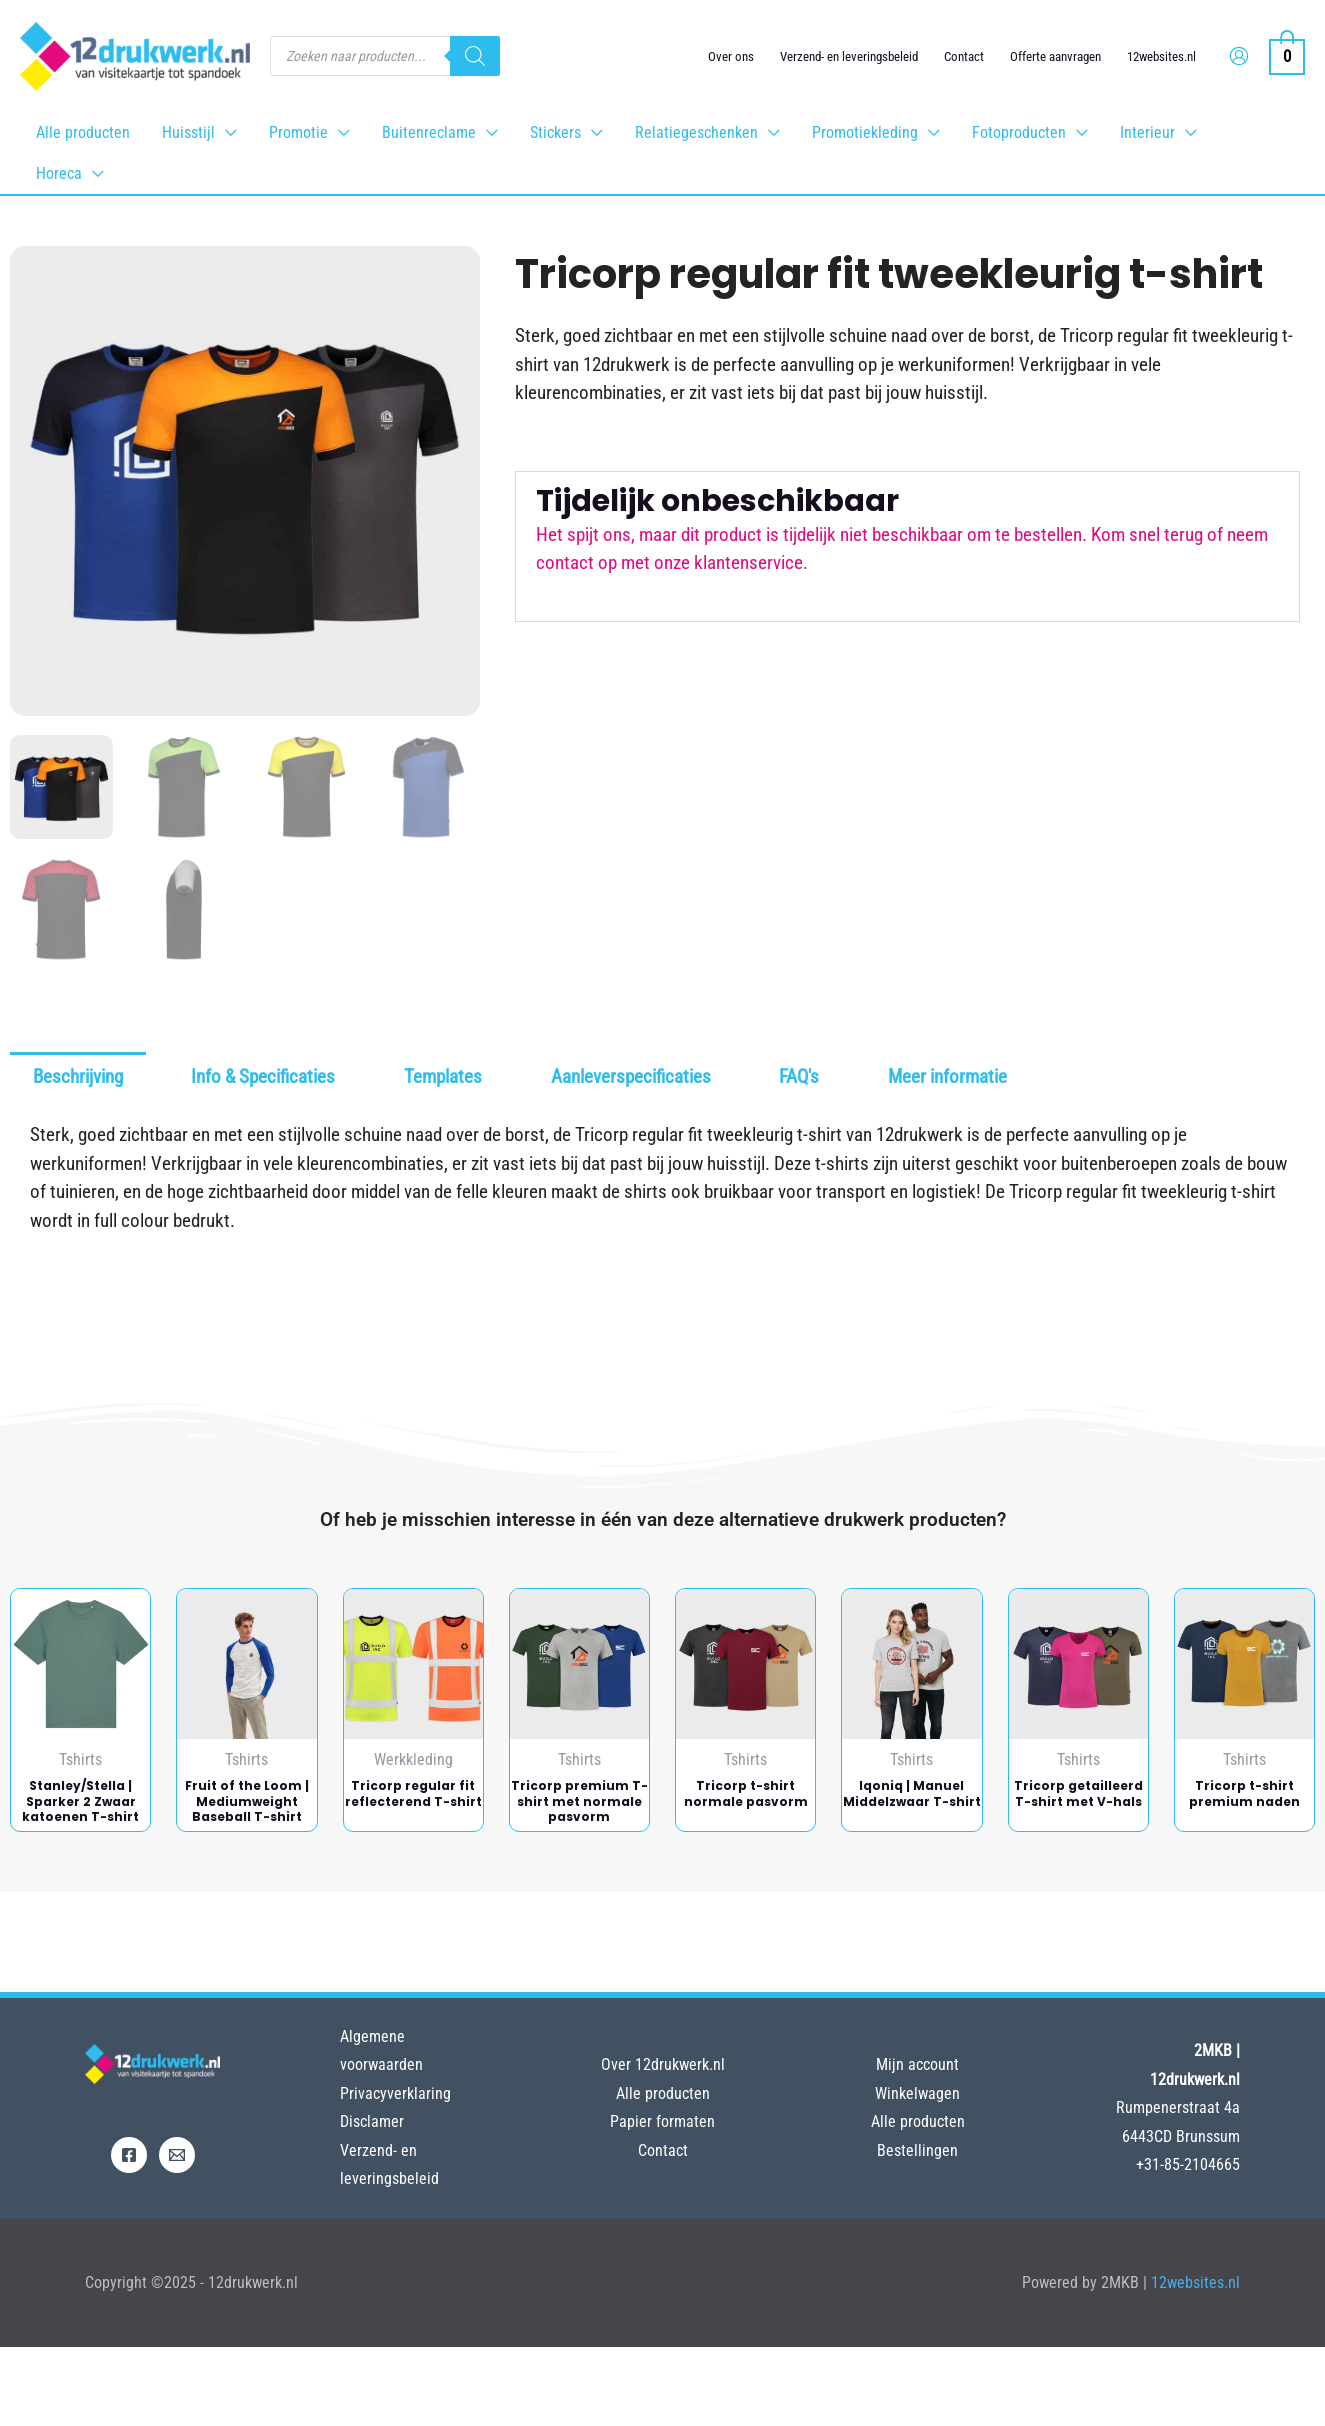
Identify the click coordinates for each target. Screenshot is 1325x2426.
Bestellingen (917, 2150)
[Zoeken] (475, 56)
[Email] (177, 2155)
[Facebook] (129, 2155)
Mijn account (917, 2064)
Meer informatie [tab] (947, 1076)
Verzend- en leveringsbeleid (849, 56)
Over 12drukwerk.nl (663, 2064)
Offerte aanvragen (1055, 56)
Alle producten (663, 2093)
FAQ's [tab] (799, 1076)
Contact (964, 56)
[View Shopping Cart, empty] (1287, 55)
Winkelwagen (917, 2093)
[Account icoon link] (1239, 56)
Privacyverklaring (395, 2093)
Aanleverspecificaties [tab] (631, 1076)
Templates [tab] (443, 1076)
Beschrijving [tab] (78, 1076)
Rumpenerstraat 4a (1178, 2107)
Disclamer (372, 2121)
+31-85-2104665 (1188, 2164)
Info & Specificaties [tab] (263, 1076)
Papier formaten (662, 2121)
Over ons (731, 56)
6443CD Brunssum (1181, 2136)
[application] (226, 132)
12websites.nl (1161, 56)
